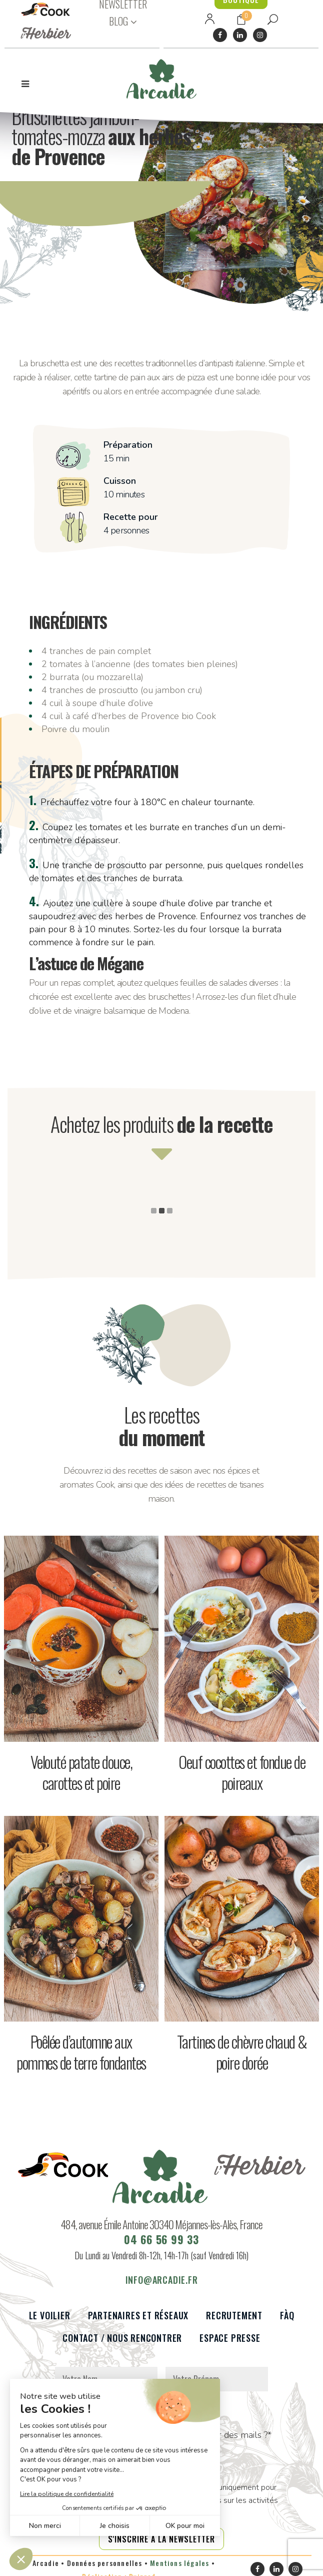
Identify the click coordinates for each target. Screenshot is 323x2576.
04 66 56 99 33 (161, 2245)
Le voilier (49, 2321)
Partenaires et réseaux (138, 2321)
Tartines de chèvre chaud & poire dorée (242, 2052)
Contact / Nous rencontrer (122, 2344)
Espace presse (230, 2344)
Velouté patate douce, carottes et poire (81, 1772)
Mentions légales (179, 2568)
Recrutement (234, 2321)
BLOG (118, 21)
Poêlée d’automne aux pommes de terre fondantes (81, 2052)
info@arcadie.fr (162, 2285)
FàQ (287, 2321)
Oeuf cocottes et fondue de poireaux (241, 1772)
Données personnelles (104, 2568)
